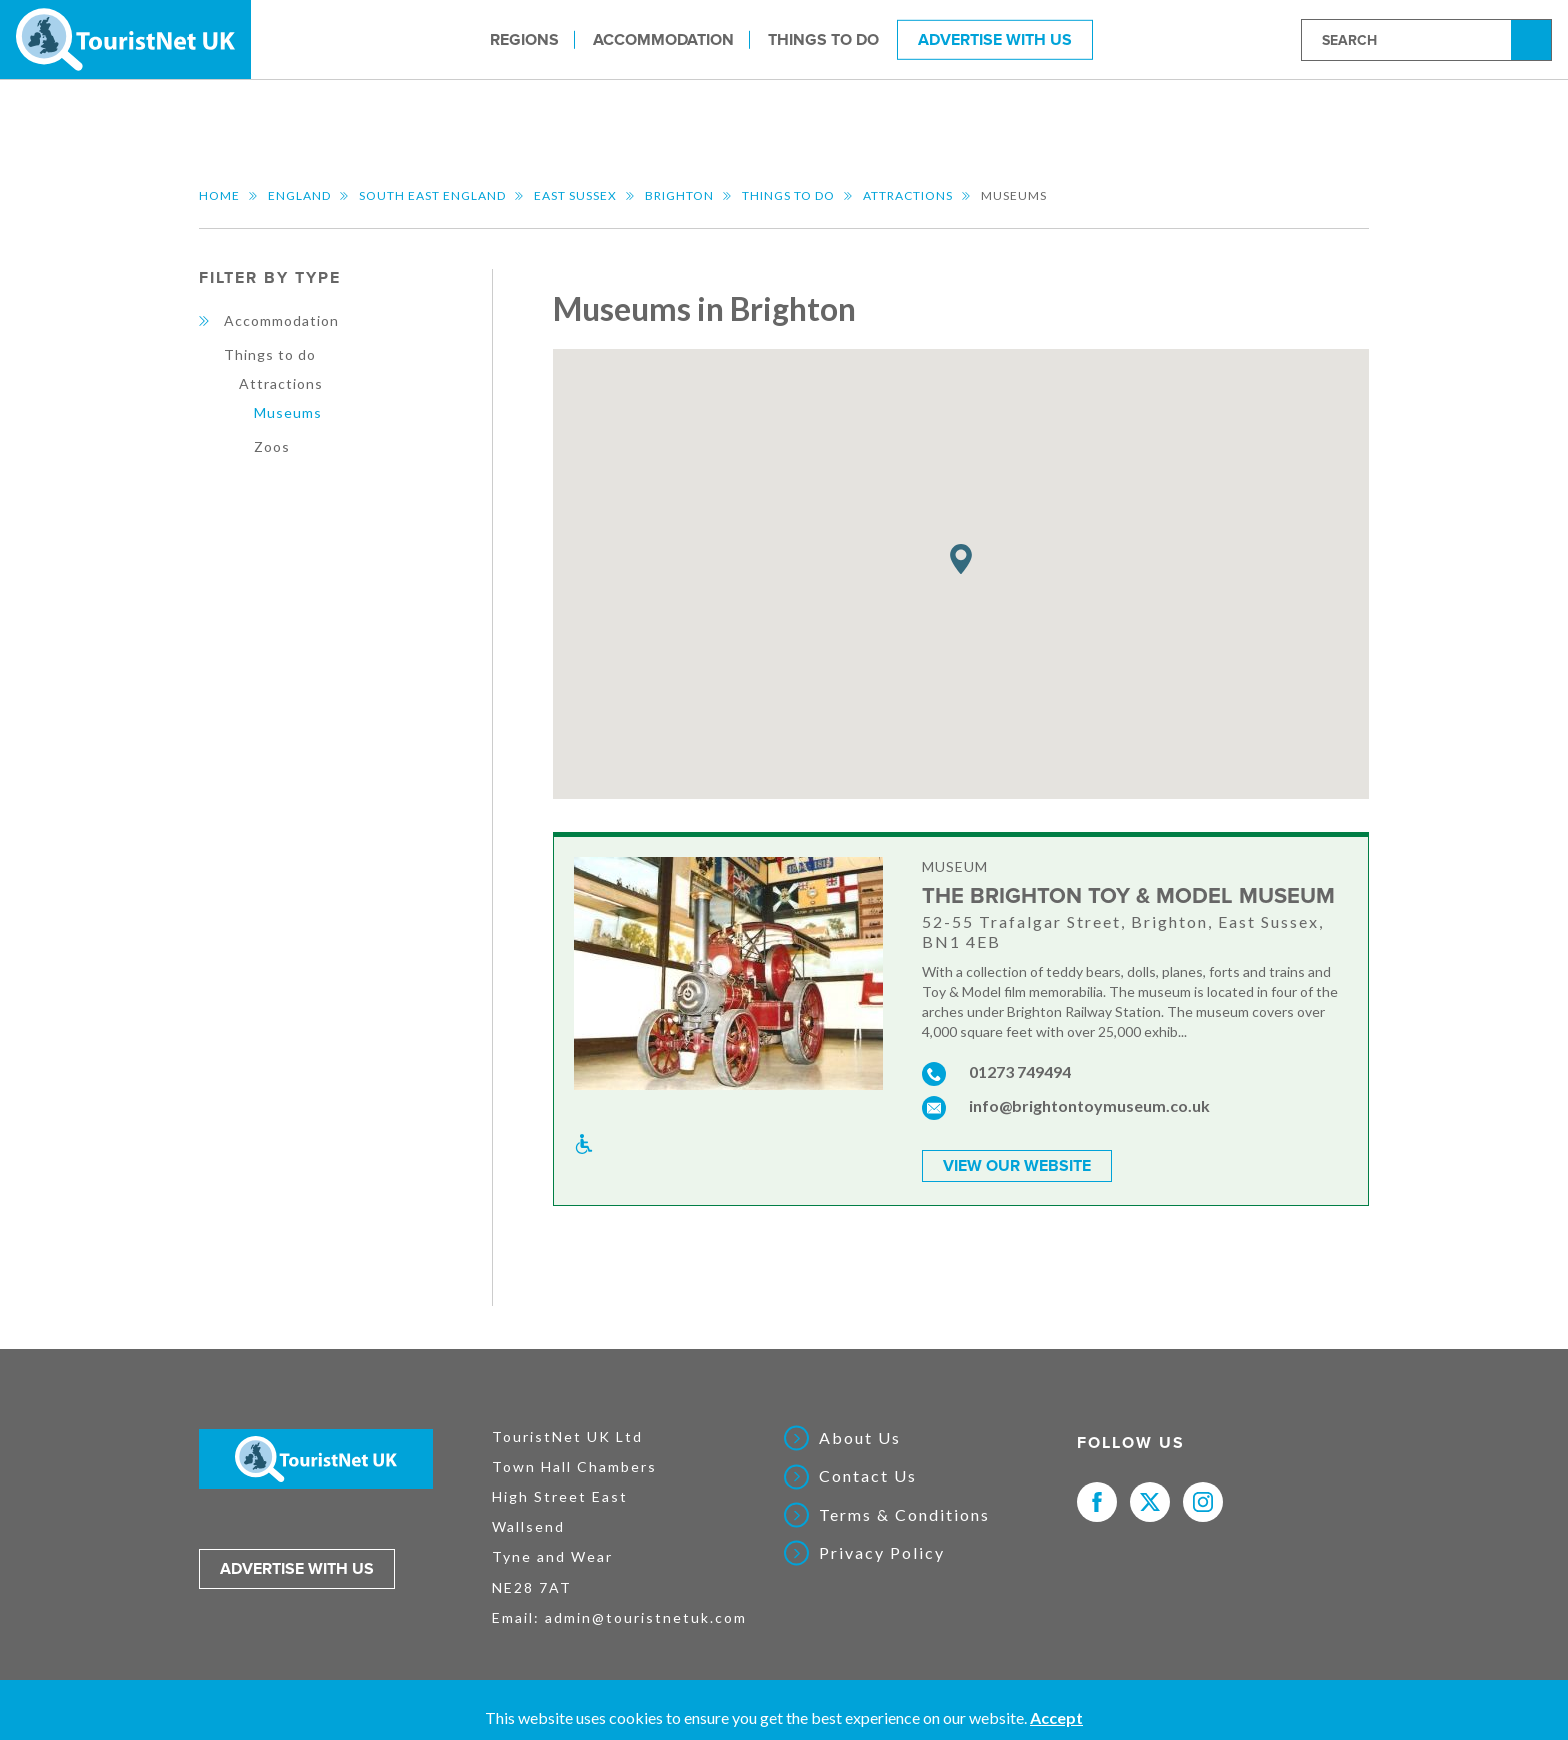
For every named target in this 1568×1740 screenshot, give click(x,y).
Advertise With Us (995, 39)
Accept (1056, 1717)
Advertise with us (297, 1567)
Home (219, 195)
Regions (524, 39)
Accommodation (663, 39)
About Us (860, 1436)
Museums (288, 412)
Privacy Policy (882, 1551)
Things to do (823, 39)
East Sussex (575, 195)
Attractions (908, 195)
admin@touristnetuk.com (646, 1614)
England (299, 195)
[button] (961, 559)
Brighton (679, 195)
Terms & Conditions (904, 1513)
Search (1534, 38)
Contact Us (868, 1474)
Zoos (272, 446)
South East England (432, 195)
